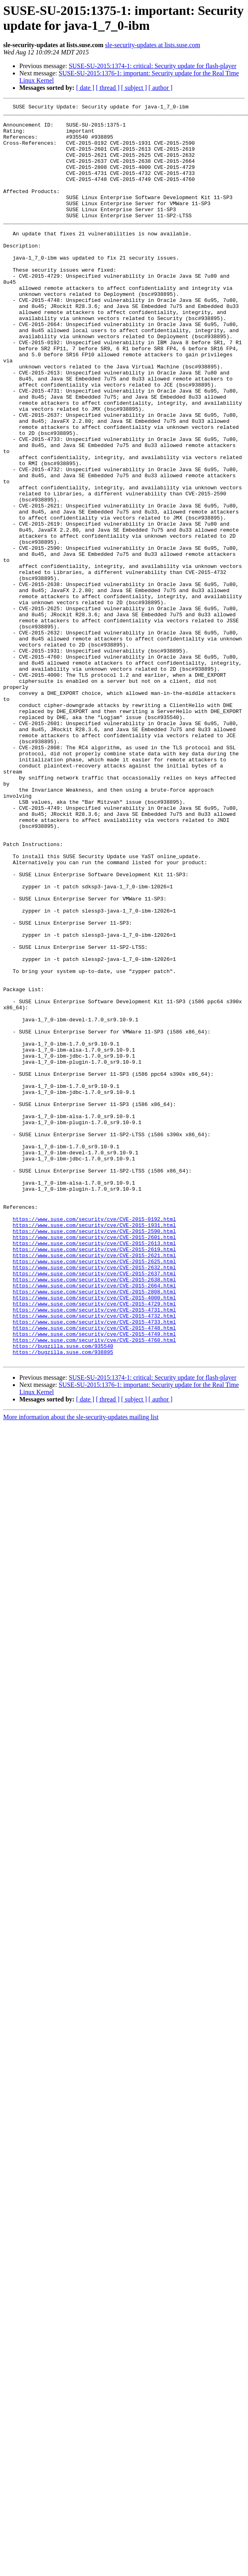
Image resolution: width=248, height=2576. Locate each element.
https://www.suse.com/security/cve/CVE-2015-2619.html (94, 1478)
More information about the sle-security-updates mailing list (81, 1668)
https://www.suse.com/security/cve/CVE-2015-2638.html (94, 1515)
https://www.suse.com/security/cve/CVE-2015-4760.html (94, 1587)
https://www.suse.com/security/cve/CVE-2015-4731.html (94, 1551)
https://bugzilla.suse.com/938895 (62, 1602)
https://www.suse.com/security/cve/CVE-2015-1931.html (94, 1449)
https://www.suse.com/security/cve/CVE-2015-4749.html (94, 1580)
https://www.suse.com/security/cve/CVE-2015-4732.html (94, 1558)
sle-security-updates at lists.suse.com (152, 45)
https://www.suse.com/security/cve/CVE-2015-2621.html (94, 1486)
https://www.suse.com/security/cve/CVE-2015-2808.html (94, 1529)
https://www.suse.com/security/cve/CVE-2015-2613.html (94, 1471)
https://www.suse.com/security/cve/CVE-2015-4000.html (94, 1537)
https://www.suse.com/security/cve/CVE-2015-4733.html (94, 1566)
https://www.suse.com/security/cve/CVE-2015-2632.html (94, 1500)
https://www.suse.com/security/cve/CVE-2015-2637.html (94, 1508)
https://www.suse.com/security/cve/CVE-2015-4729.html (94, 1544)
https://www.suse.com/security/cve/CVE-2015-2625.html (94, 1493)
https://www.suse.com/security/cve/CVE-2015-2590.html (94, 1457)
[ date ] (85, 87)
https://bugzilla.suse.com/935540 (62, 1595)
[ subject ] (134, 87)
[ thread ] (108, 87)
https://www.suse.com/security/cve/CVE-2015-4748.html (94, 1573)
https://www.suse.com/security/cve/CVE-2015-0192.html (94, 1442)
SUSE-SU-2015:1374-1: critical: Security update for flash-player (152, 65)
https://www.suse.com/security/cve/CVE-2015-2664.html (94, 1522)
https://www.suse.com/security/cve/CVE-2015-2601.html (94, 1464)
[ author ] (161, 87)
